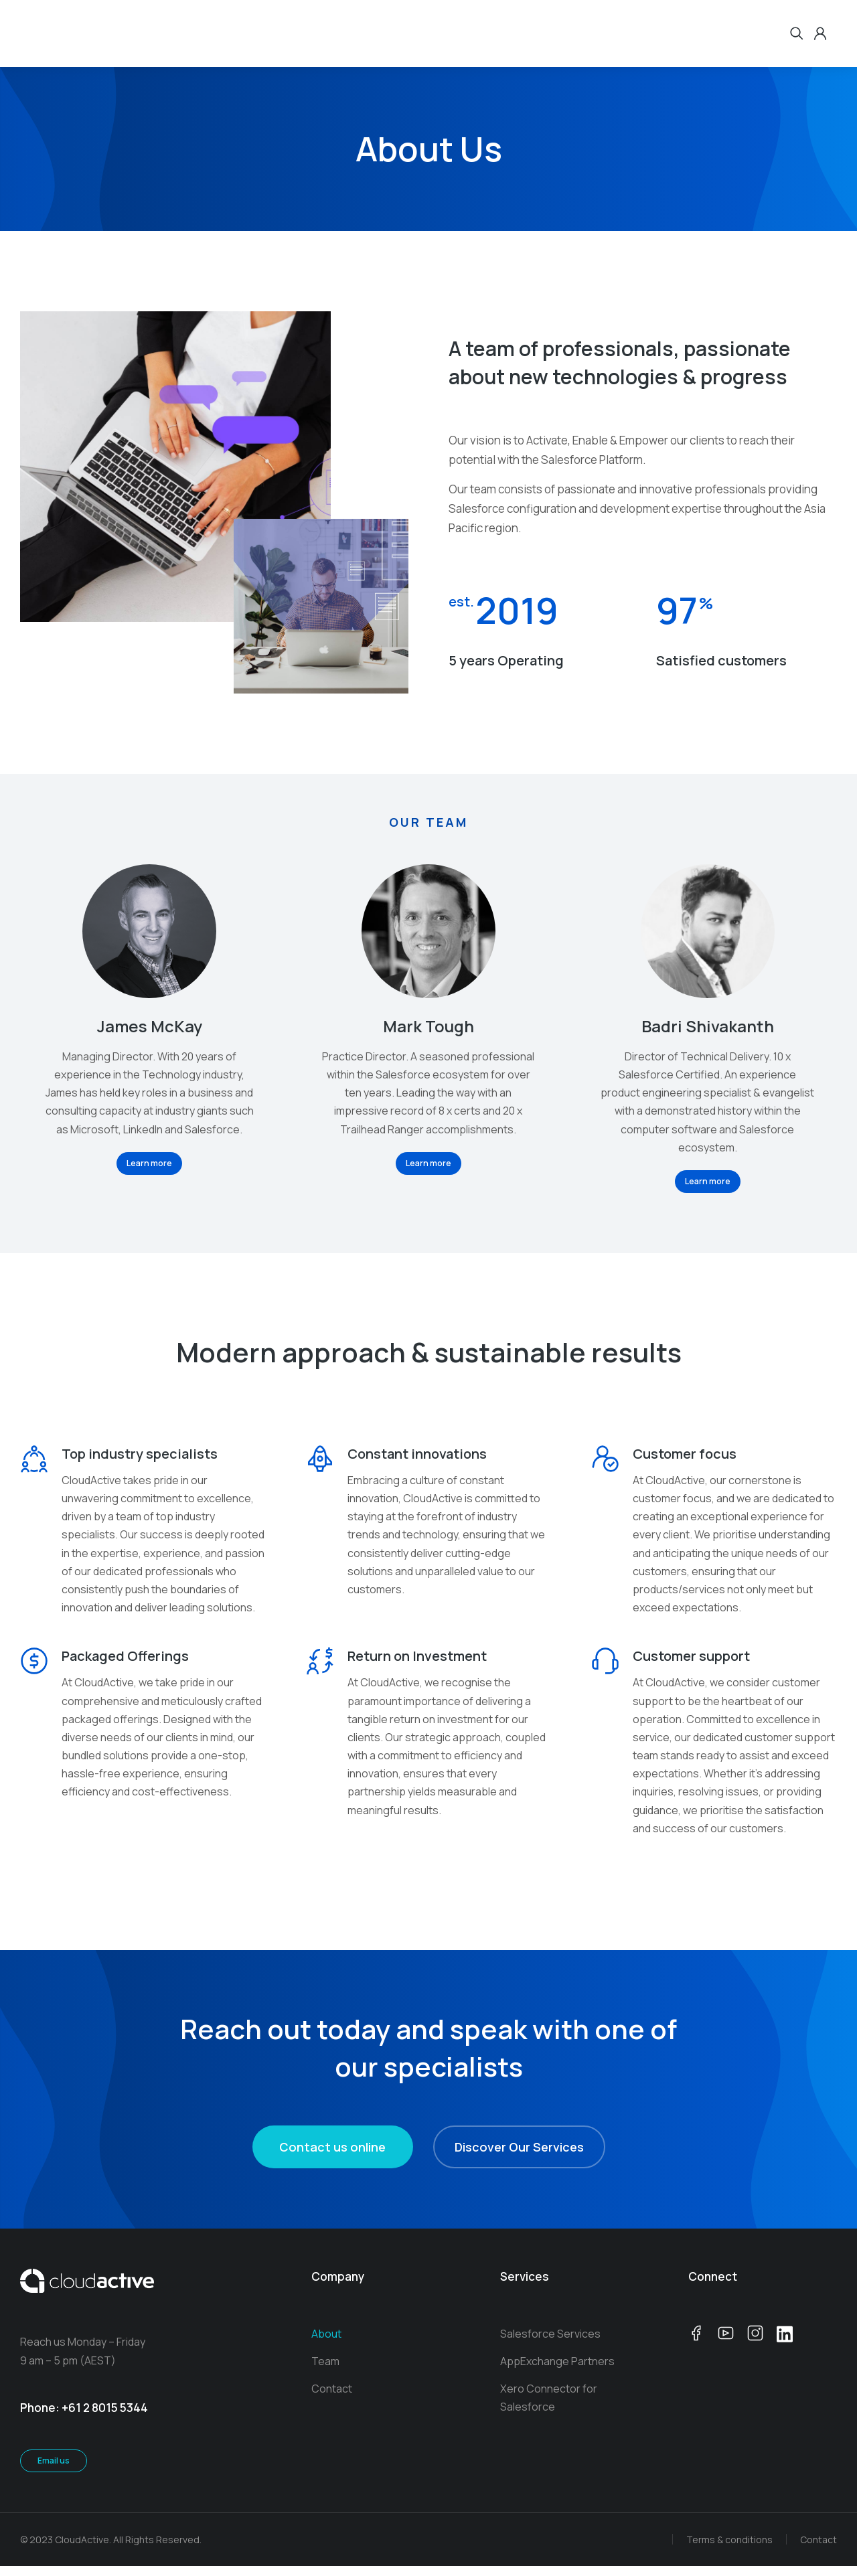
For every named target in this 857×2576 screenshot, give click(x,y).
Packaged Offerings (125, 1666)
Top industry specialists (140, 1454)
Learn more (149, 1163)
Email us (53, 2470)
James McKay (149, 1026)
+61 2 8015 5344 (105, 2417)
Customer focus (684, 1454)
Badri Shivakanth (707, 1026)
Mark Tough (428, 1026)
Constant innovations (417, 1454)
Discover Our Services (519, 2157)
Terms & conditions (729, 2549)
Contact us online (332, 2157)
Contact (818, 2549)
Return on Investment (417, 1666)
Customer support (691, 1666)
